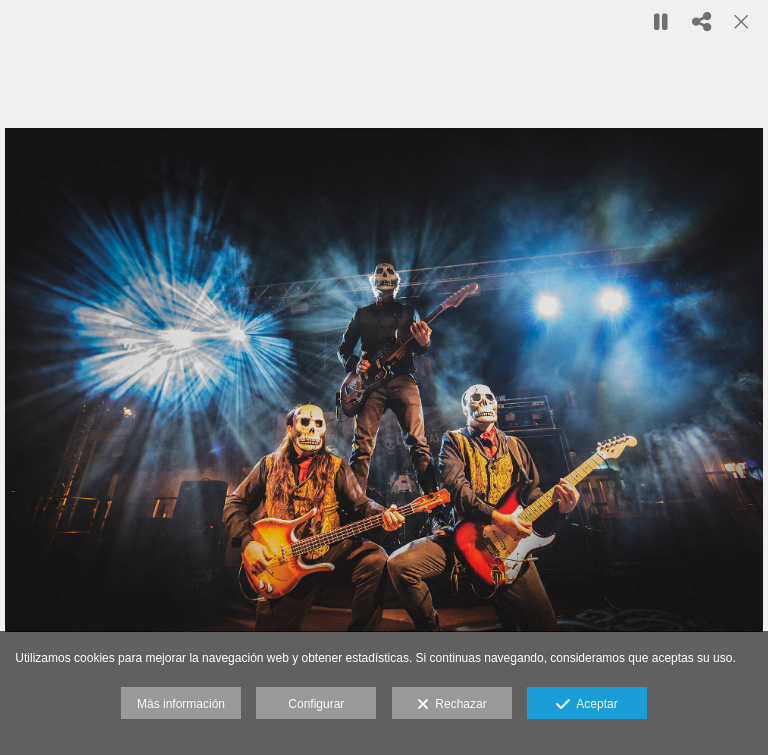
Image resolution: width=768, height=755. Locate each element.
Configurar (316, 704)
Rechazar (452, 705)
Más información (181, 704)
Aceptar (586, 705)
